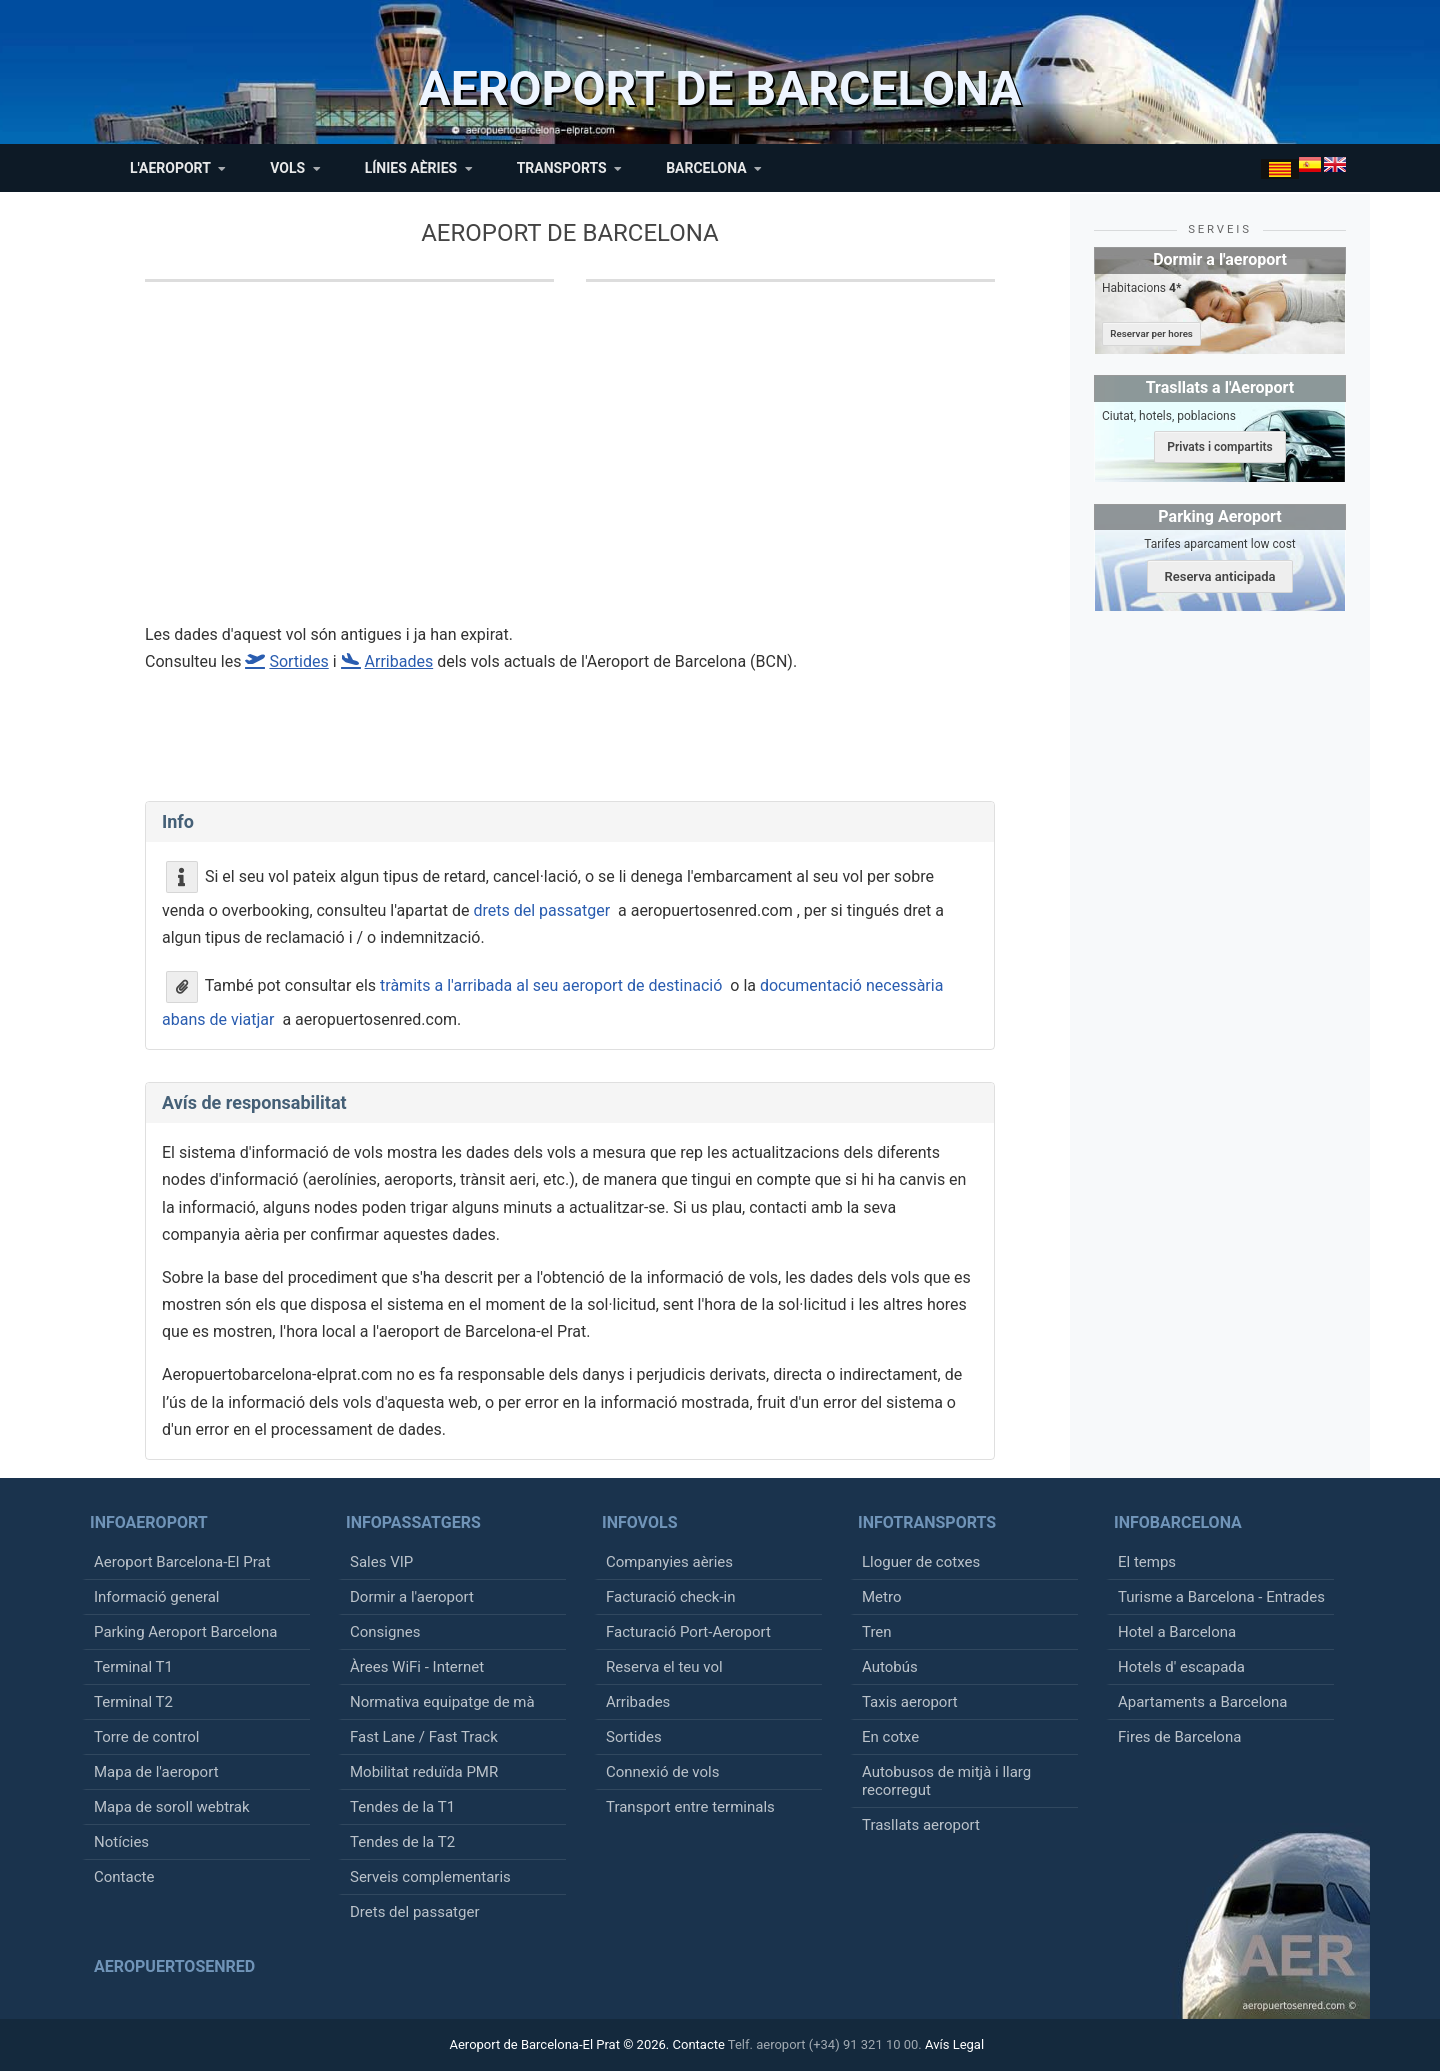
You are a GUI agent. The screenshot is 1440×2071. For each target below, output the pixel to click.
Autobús (890, 1667)
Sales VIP (381, 1562)
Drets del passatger (415, 1912)
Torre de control (146, 1737)
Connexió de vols (662, 1772)
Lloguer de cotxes (921, 1562)
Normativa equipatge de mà (442, 1702)
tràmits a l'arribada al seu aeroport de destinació (551, 985)
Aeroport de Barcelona (570, 233)
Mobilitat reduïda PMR (424, 1772)
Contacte (124, 1877)
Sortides (634, 1737)
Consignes (385, 1632)
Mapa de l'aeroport (156, 1772)
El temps (1147, 1562)
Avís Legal (954, 2044)
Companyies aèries (669, 1562)
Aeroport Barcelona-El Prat (182, 1562)
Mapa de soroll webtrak (172, 1807)
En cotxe (890, 1737)
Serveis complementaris (430, 1877)
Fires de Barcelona (1179, 1737)
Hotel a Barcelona (1177, 1632)
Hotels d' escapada (1181, 1667)
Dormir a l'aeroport (412, 1597)
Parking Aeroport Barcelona (186, 1632)
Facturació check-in (671, 1597)
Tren (877, 1632)
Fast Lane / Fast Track (424, 1737)
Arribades (638, 1702)
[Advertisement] (570, 465)
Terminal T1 (133, 1667)
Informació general (157, 1597)
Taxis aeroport (910, 1702)
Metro (881, 1597)
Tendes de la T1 (402, 1807)
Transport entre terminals (690, 1807)
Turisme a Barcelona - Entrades (1221, 1597)
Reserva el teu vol (664, 1667)
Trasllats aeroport (921, 1825)
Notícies (121, 1842)
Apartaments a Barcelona (1202, 1702)
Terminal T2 (133, 1702)
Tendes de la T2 (402, 1842)
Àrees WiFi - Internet (417, 1667)
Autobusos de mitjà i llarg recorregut (946, 1781)
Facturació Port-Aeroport (688, 1632)
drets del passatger (541, 910)
